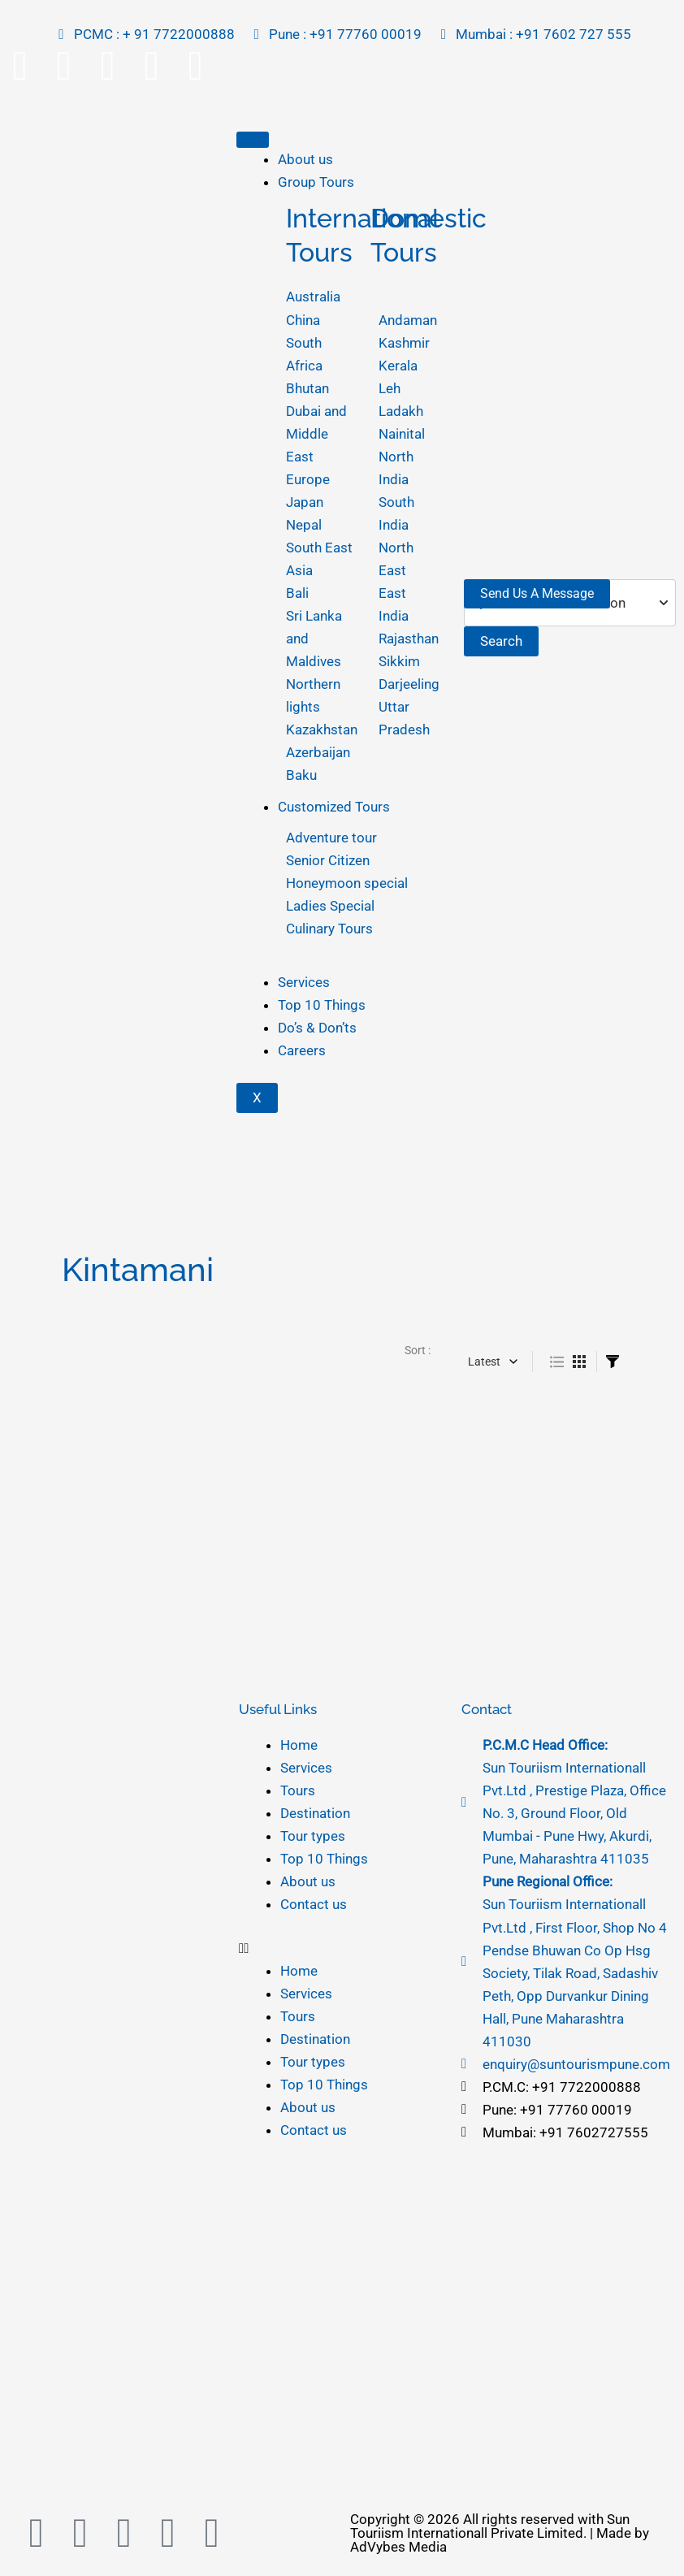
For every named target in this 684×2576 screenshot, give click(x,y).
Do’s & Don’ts (317, 1028)
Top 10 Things (322, 1005)
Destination (315, 1813)
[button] (342, 1948)
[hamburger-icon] (252, 140)
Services (304, 982)
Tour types (312, 1836)
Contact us (313, 1904)
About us (305, 159)
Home (299, 1745)
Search (501, 641)
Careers (302, 1050)
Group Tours (316, 182)
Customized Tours (334, 807)
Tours (297, 1790)
